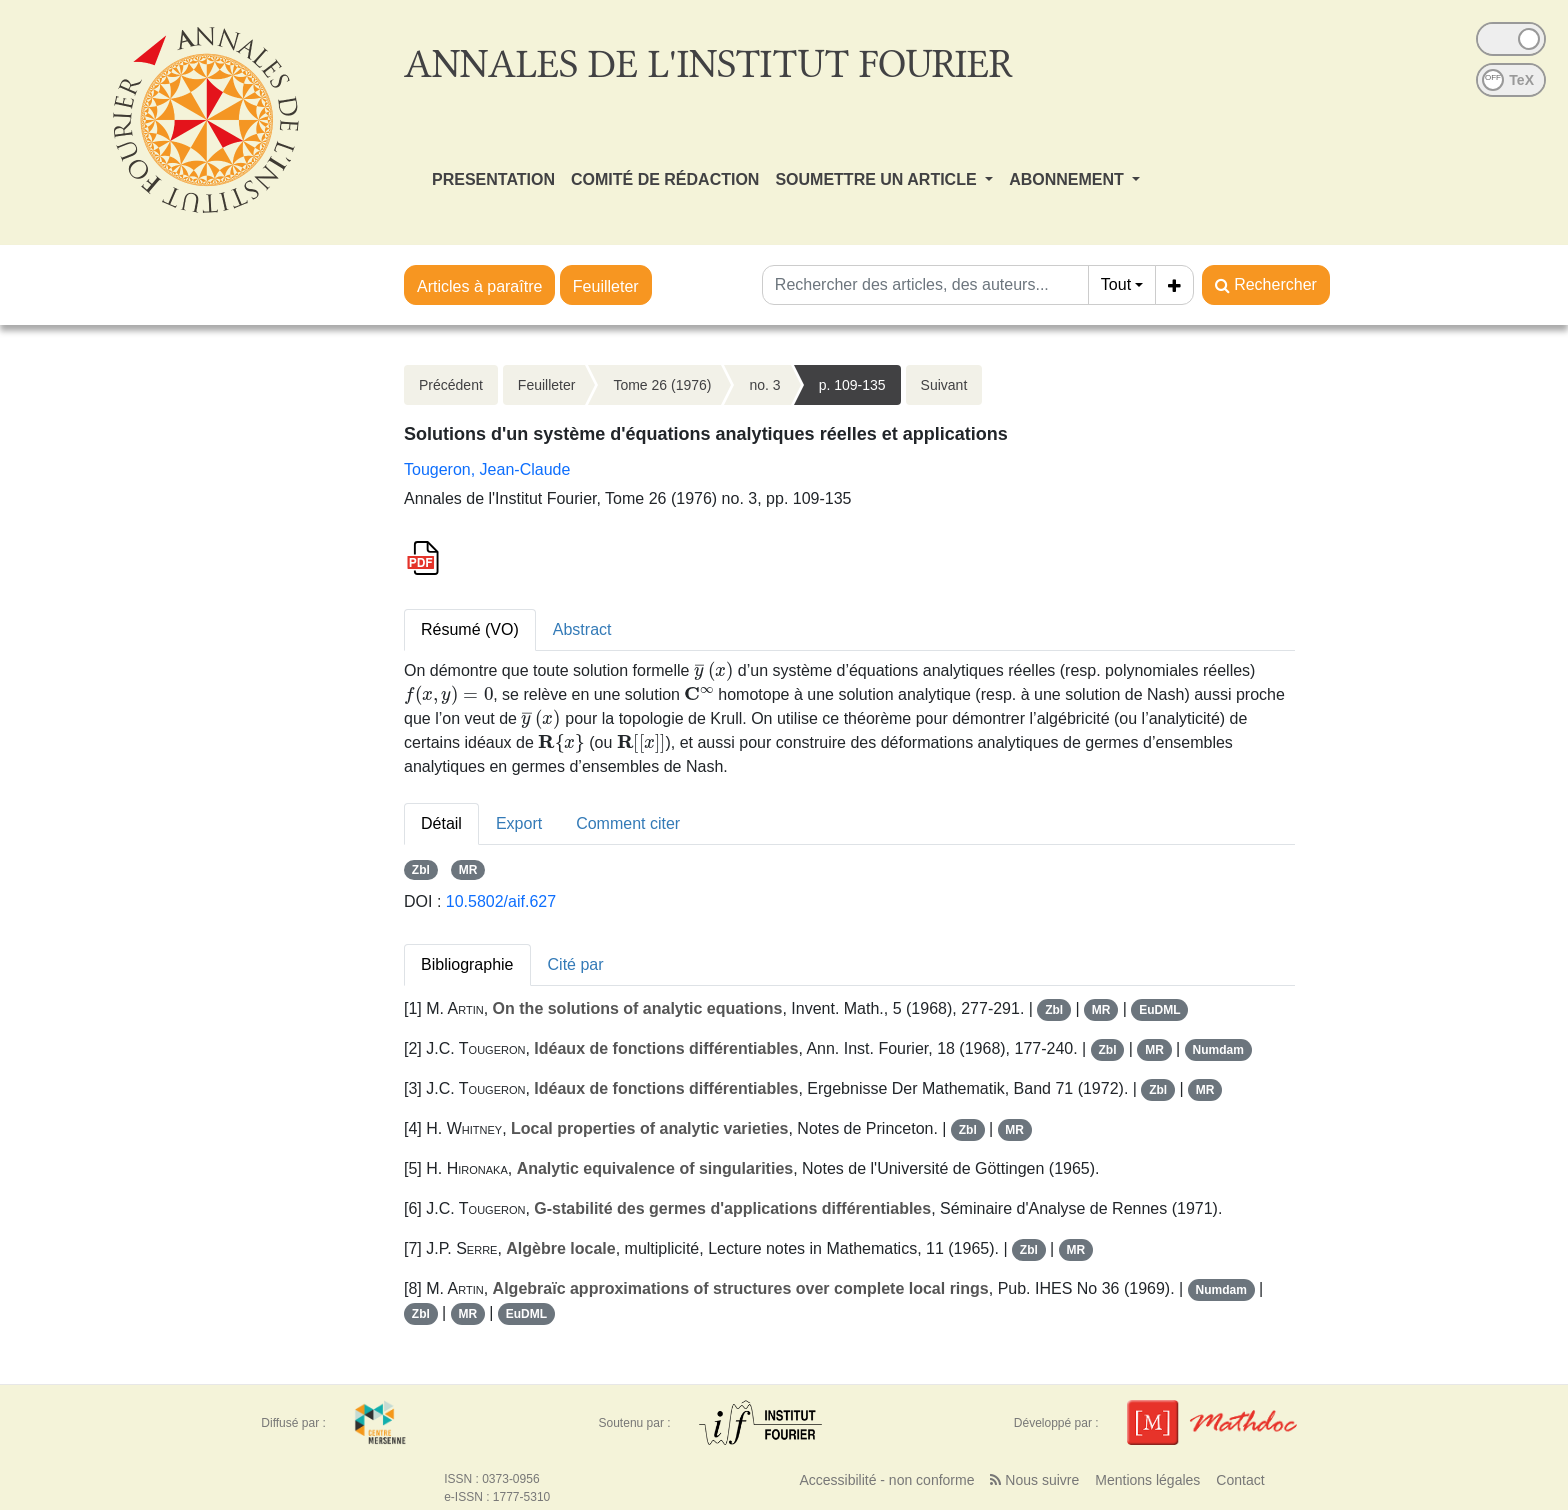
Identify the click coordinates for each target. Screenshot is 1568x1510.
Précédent (451, 385)
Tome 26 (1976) (662, 385)
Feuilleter (606, 286)
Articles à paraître (479, 286)
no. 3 (764, 385)
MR (468, 870)
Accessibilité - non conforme (886, 1480)
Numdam (1217, 1050)
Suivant (944, 385)
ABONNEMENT (1068, 179)
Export (519, 823)
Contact (1240, 1480)
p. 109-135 (852, 385)
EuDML (1159, 1010)
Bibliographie (467, 964)
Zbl (421, 870)
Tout (1116, 284)
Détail (441, 823)
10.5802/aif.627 (501, 901)
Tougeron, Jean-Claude (487, 469)
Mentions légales (1147, 1480)
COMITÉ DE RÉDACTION (665, 179)
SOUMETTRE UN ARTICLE (878, 179)
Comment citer (628, 823)
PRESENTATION (493, 179)
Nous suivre (1034, 1480)
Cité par (576, 964)
